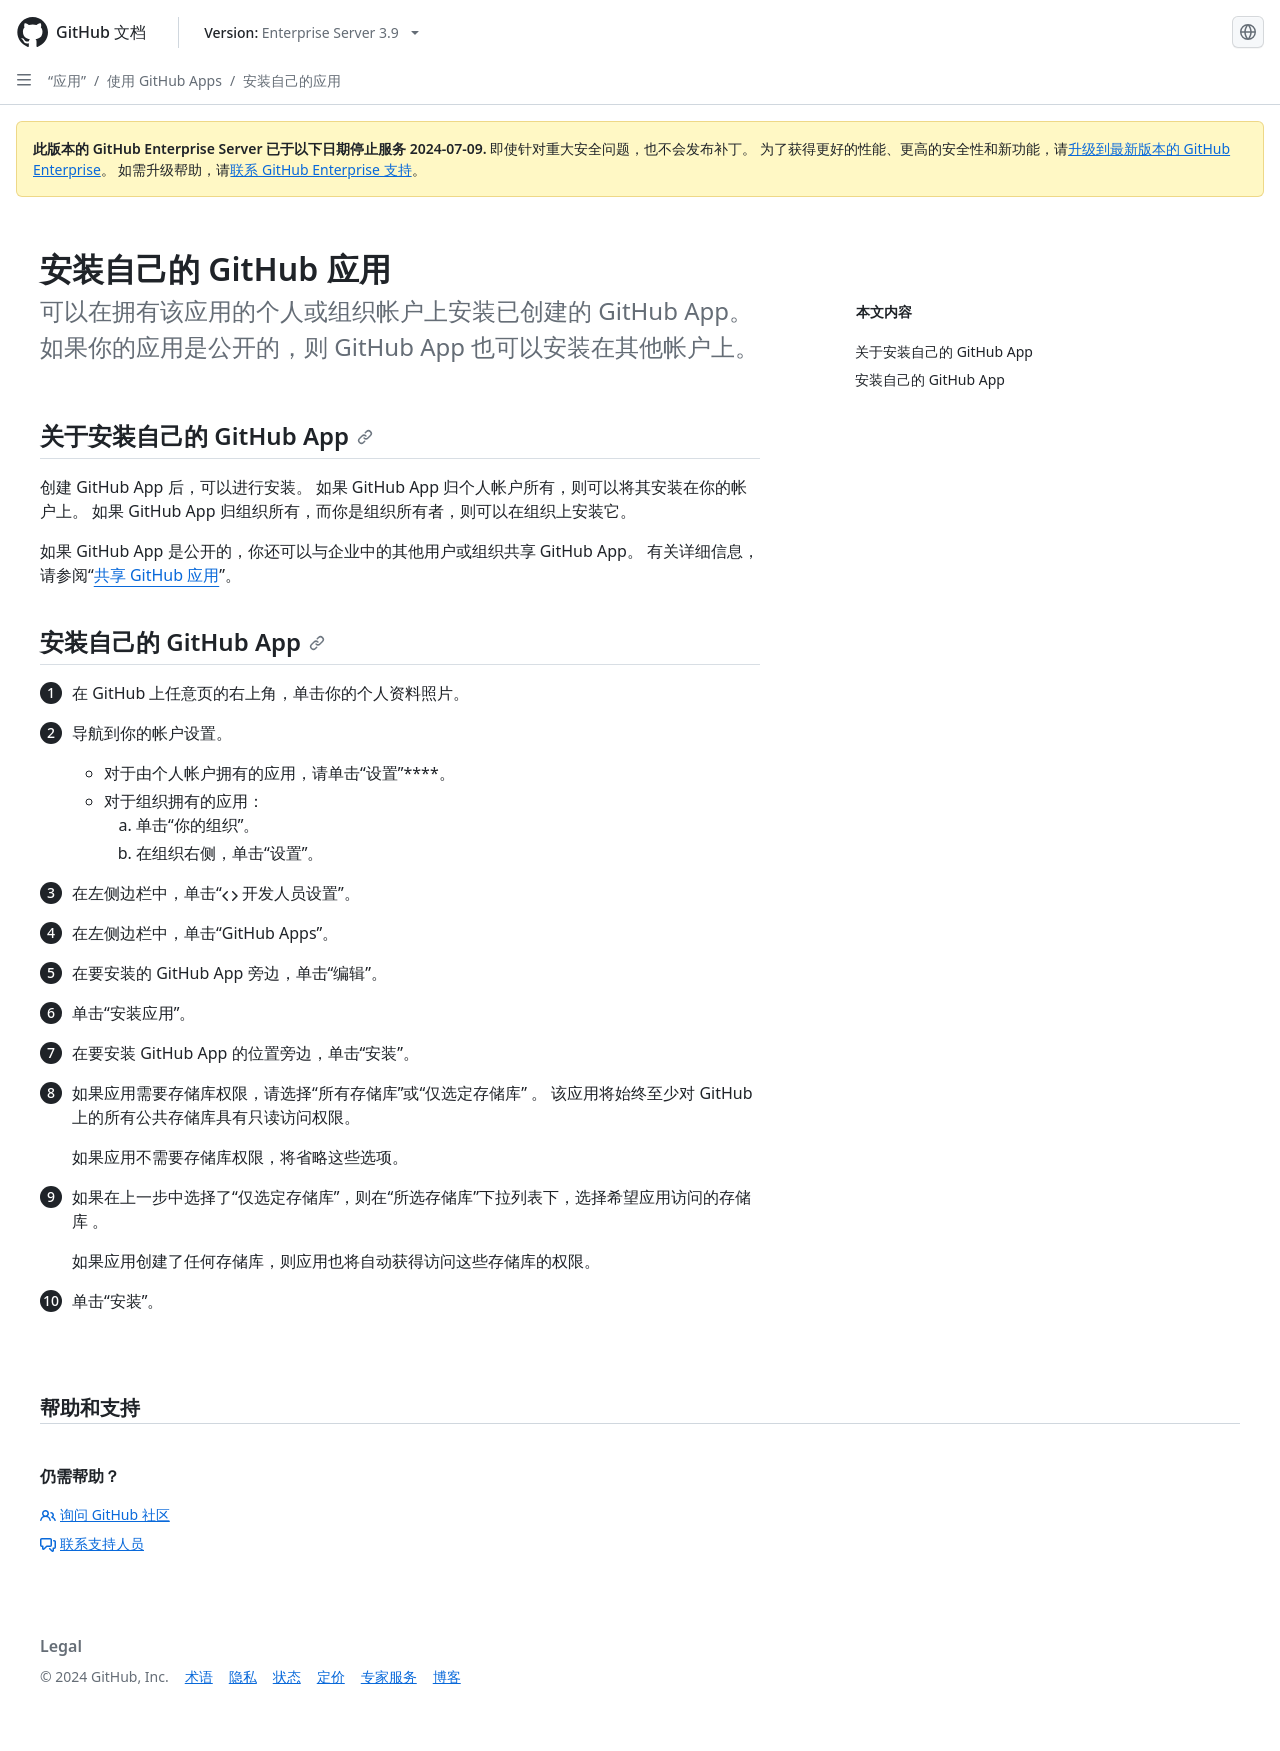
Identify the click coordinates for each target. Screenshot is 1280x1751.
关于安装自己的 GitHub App (206, 435)
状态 (287, 1676)
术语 (199, 1676)
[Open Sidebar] (24, 80)
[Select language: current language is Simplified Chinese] (1248, 32)
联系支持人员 (92, 1543)
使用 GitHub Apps (164, 80)
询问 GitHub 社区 (105, 1514)
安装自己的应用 (292, 80)
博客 (447, 1676)
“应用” (67, 80)
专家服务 (389, 1676)
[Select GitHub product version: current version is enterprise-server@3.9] (311, 32)
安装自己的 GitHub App (182, 641)
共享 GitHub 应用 (156, 575)
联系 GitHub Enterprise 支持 (320, 169)
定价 (331, 1676)
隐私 (243, 1676)
